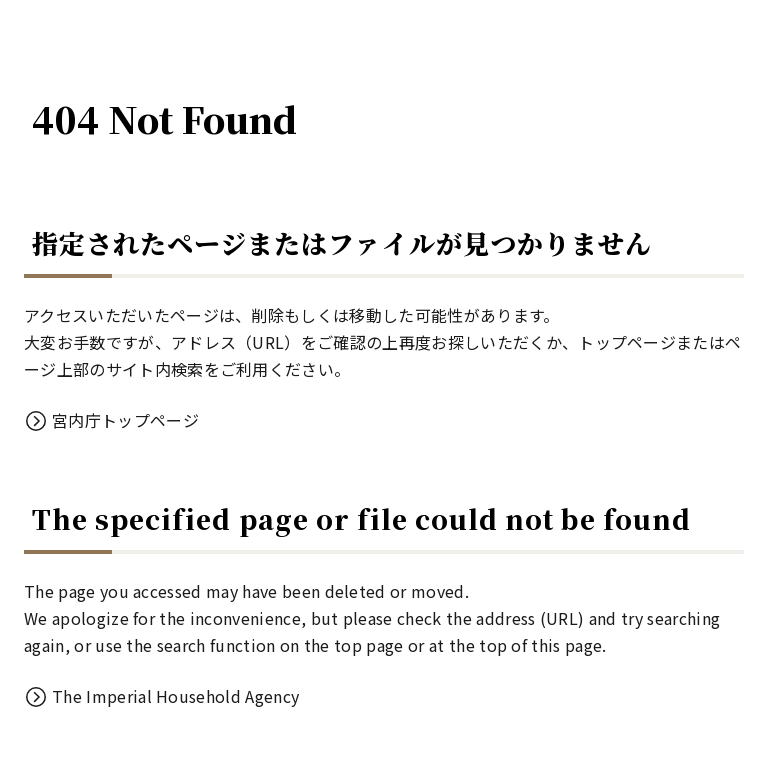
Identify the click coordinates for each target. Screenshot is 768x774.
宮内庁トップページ (125, 420)
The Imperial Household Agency (175, 696)
